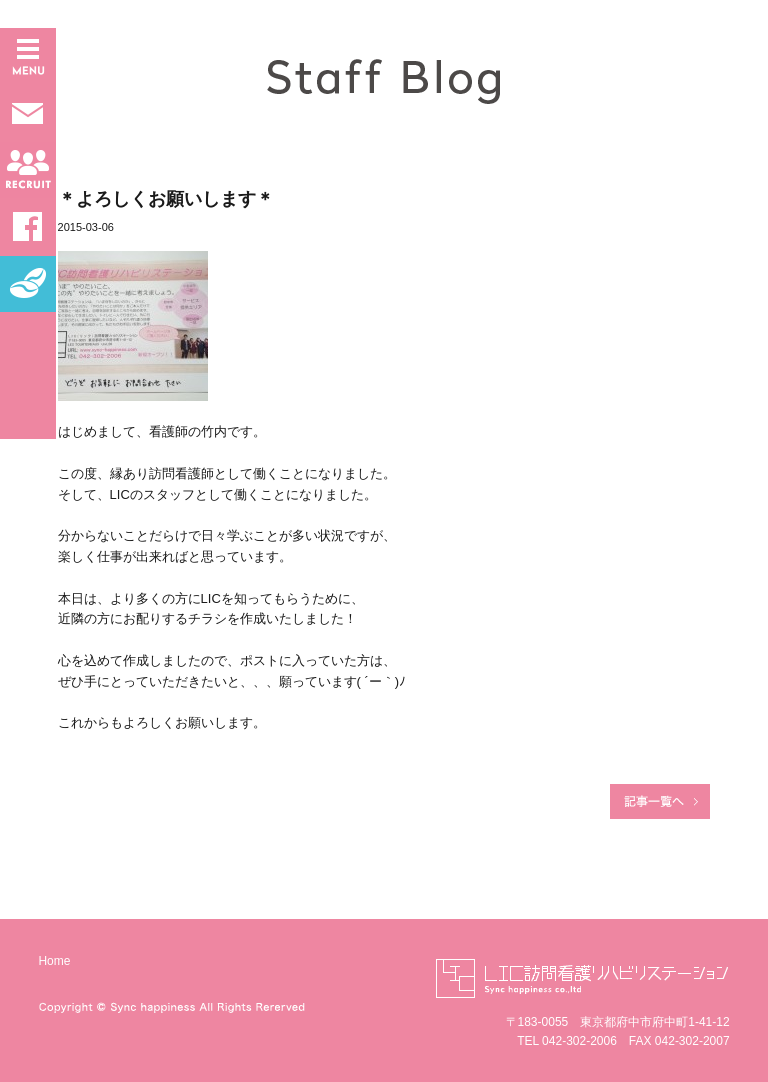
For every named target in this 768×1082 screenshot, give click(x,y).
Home (54, 961)
